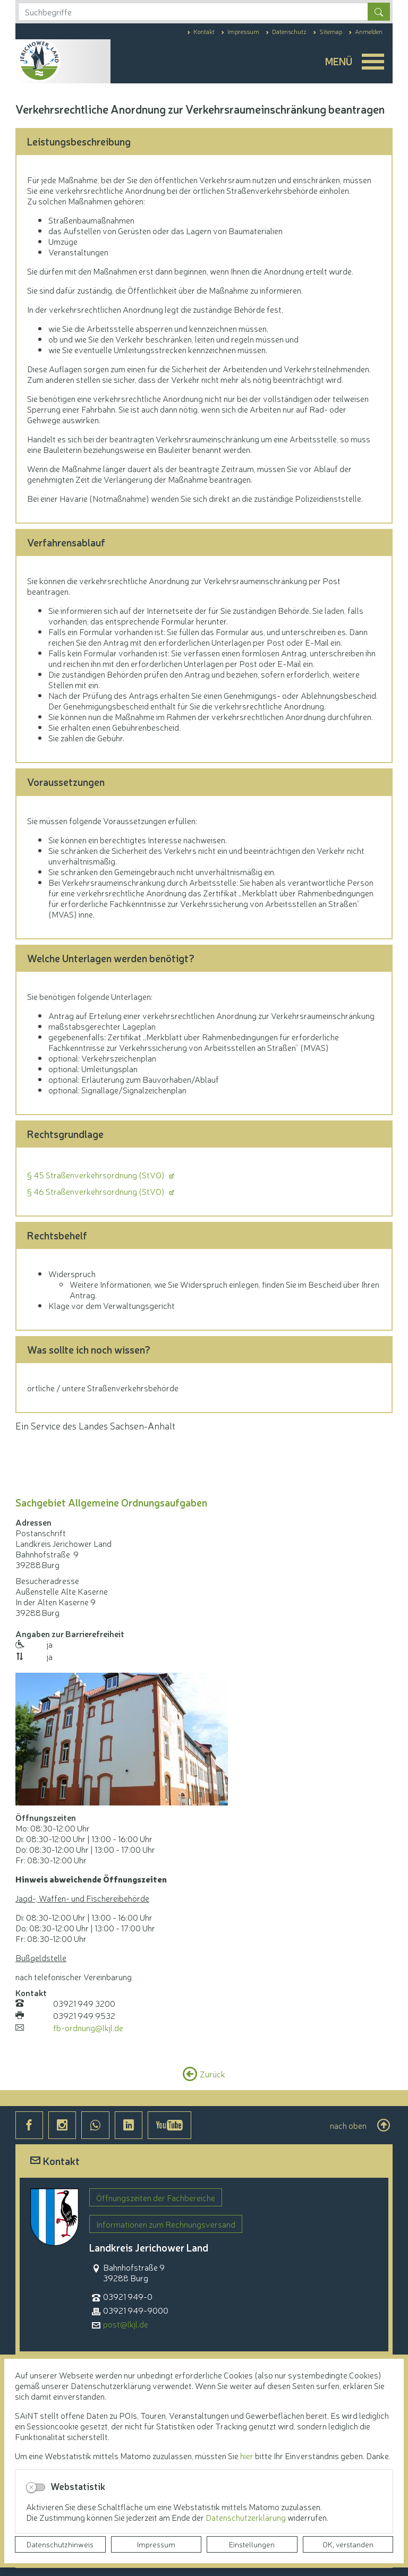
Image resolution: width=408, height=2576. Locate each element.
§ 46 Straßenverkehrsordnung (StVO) (96, 1191)
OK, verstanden (347, 2544)
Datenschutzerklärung (246, 2517)
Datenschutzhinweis (60, 2544)
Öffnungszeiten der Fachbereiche (155, 2197)
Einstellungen (252, 2544)
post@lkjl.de (125, 2324)
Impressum (156, 2544)
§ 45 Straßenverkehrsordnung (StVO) (96, 1174)
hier (246, 2455)
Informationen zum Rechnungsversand (165, 2224)
